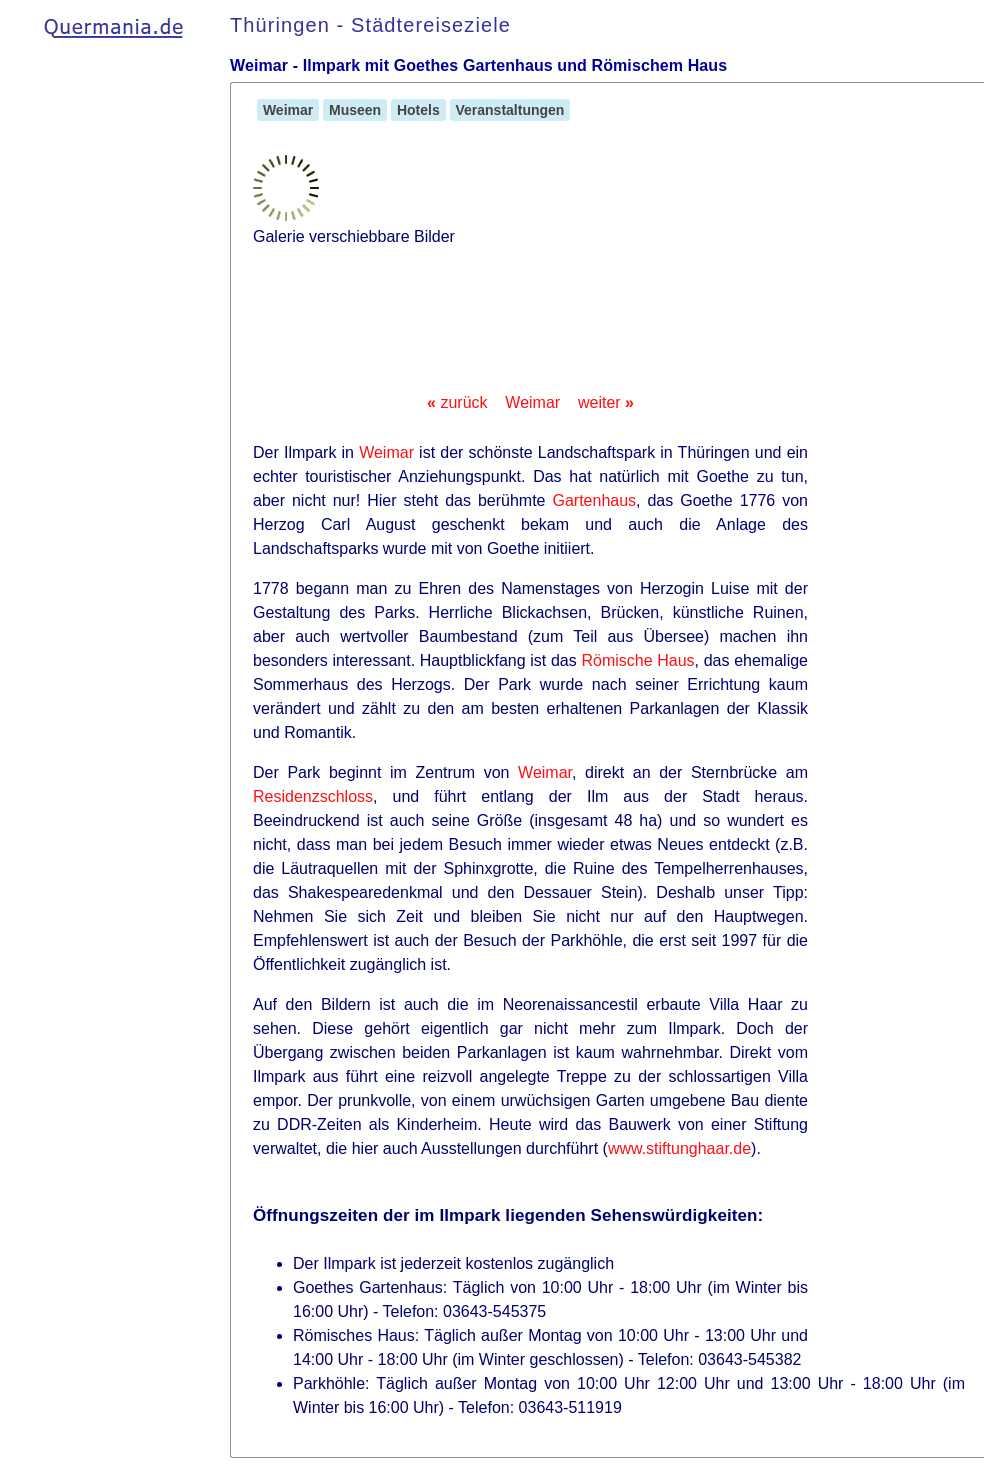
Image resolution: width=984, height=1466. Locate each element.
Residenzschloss (313, 796)
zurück (457, 402)
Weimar (288, 110)
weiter (606, 402)
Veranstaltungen (510, 110)
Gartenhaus (594, 500)
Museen (355, 110)
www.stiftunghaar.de (679, 1148)
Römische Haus (637, 660)
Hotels (418, 110)
